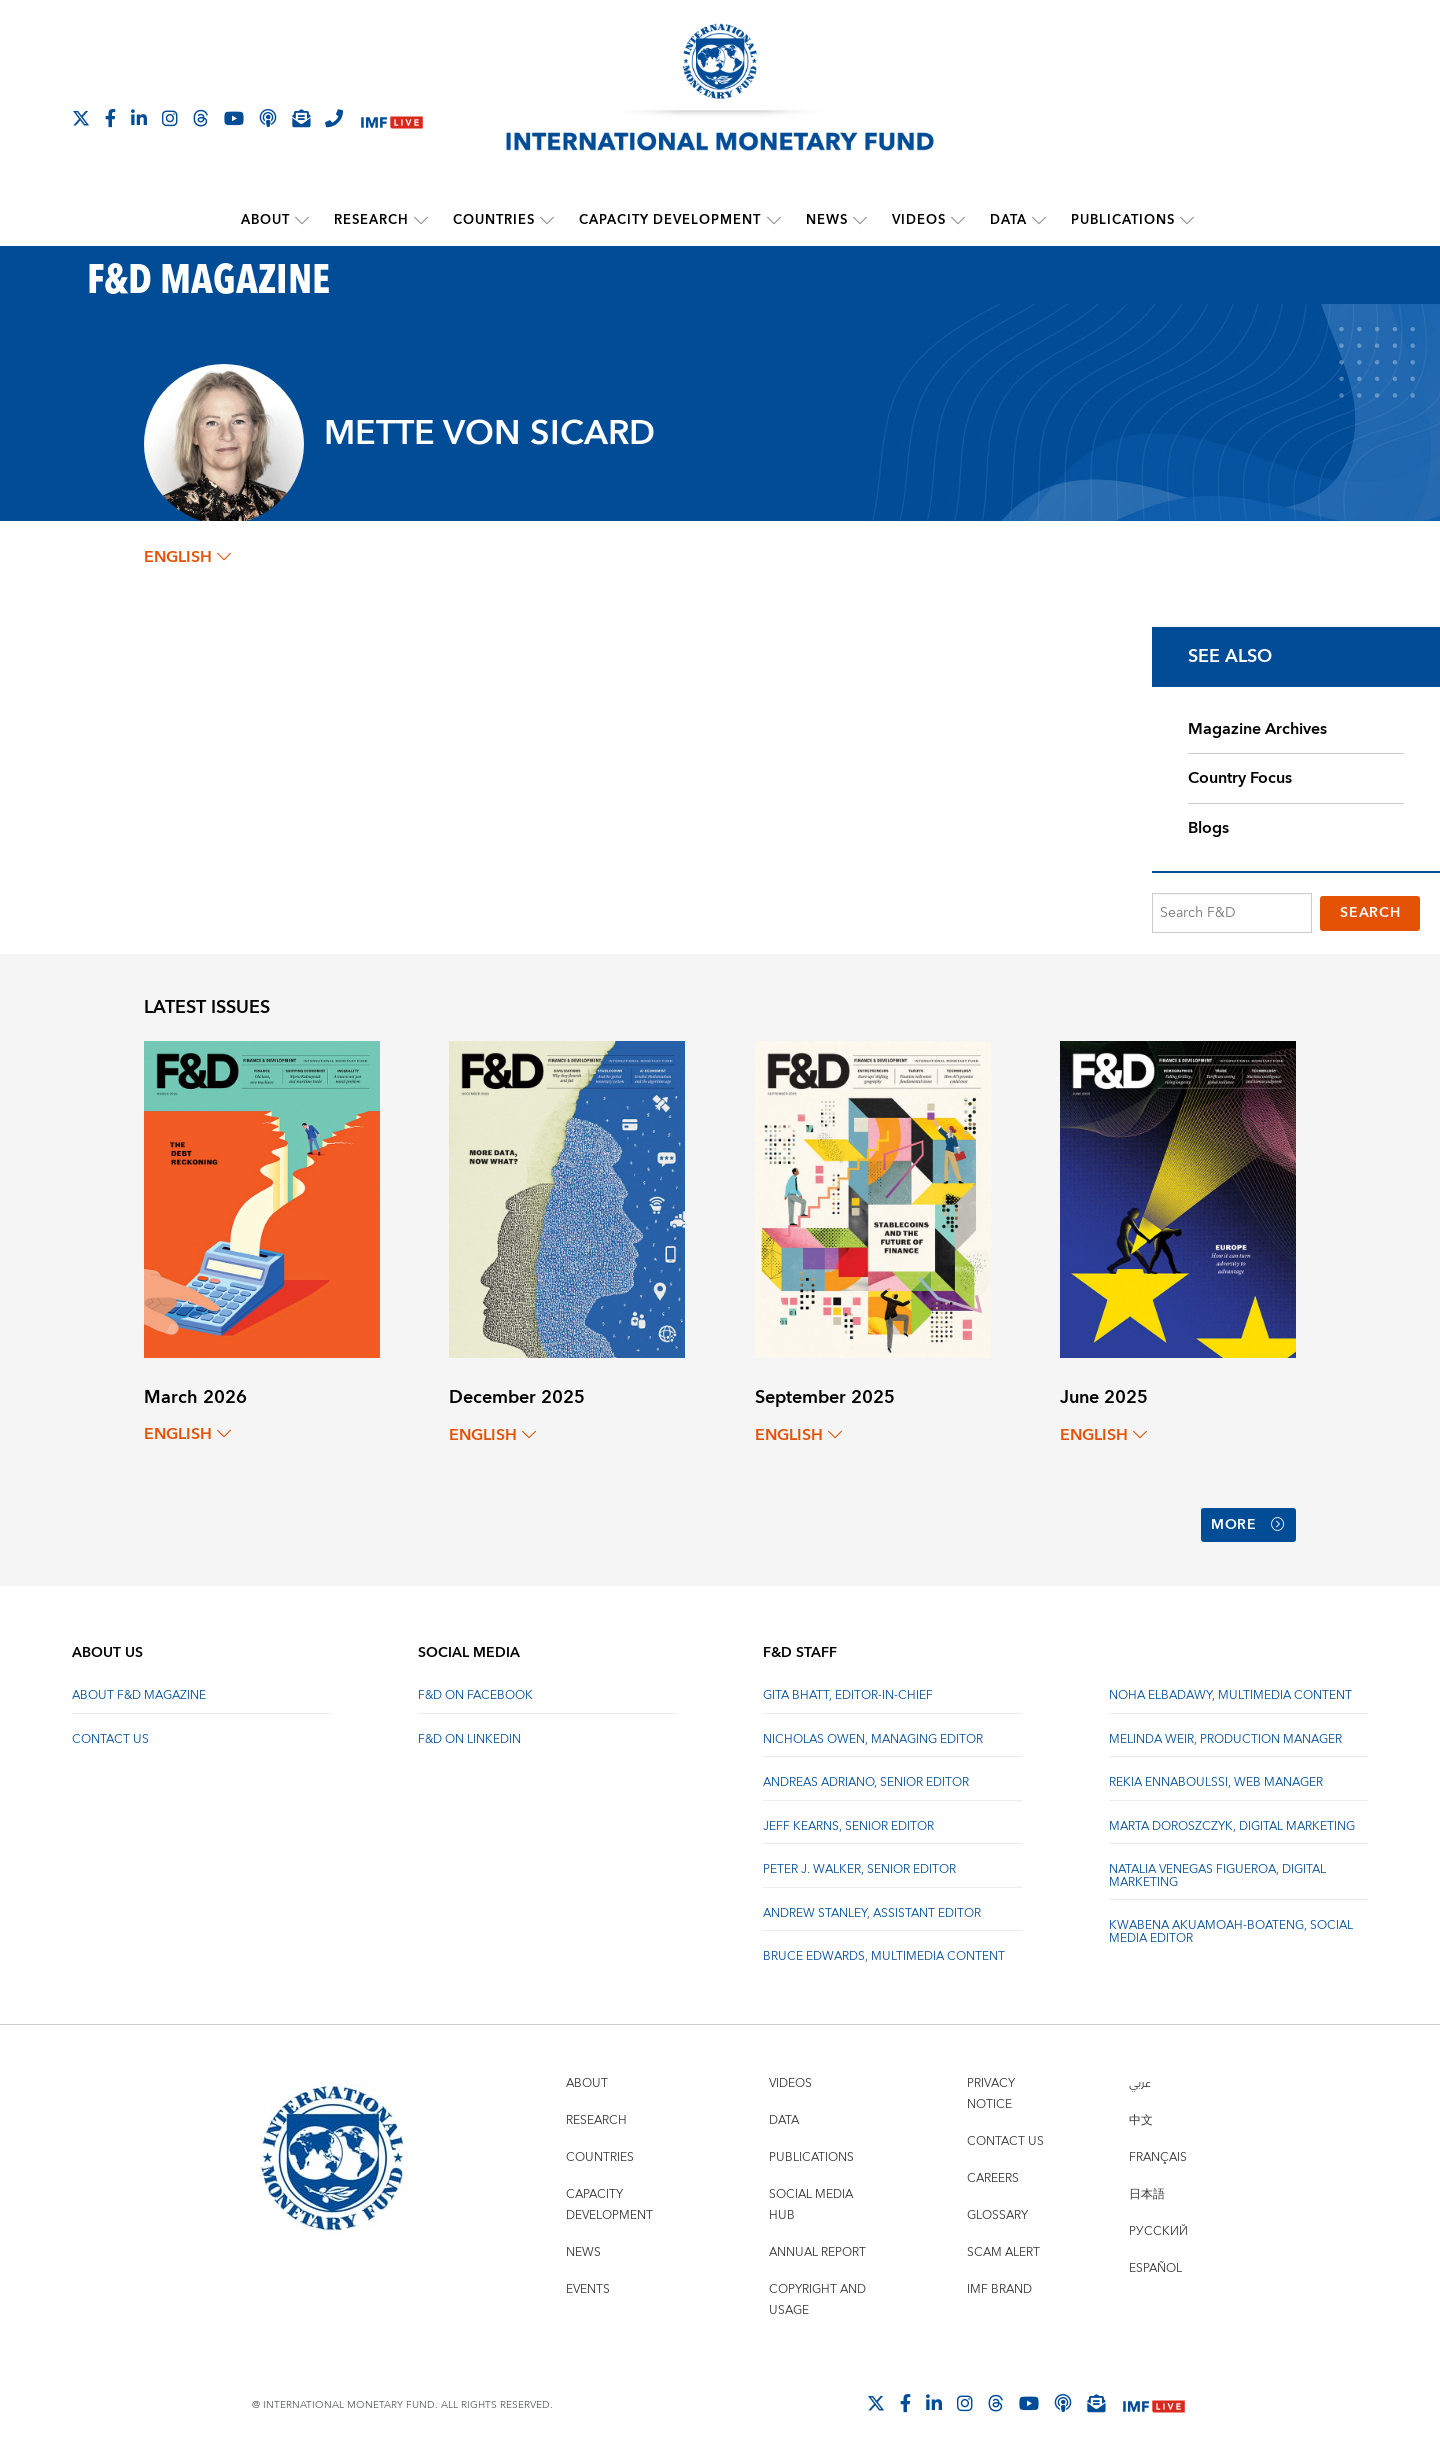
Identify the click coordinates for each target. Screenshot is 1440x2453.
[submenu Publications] (1187, 220)
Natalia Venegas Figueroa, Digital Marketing (1217, 1868)
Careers (993, 2171)
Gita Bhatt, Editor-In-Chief (848, 1688)
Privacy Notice (991, 2087)
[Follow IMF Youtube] (234, 118)
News (827, 220)
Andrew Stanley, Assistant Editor (872, 1906)
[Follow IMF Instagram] (170, 118)
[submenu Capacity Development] (774, 220)
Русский (1158, 2224)
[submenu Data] (1039, 220)
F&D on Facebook (475, 1688)
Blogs (1208, 828)
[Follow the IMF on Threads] (201, 118)
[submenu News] (860, 220)
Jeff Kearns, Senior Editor (848, 1819)
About (266, 220)
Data (1008, 220)
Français (1158, 2150)
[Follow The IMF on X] (81, 118)
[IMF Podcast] (268, 118)
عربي (1140, 2076)
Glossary (997, 2208)
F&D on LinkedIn (469, 1732)
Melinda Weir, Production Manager (1225, 1732)
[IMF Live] (392, 119)
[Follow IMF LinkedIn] (139, 118)
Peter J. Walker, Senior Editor (859, 1862)
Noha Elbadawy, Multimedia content (1230, 1688)
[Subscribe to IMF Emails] (301, 118)
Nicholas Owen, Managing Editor (873, 1732)
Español (1155, 2261)
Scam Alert (1003, 2245)
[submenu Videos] (958, 220)
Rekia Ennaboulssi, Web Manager (1216, 1775)
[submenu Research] (422, 220)
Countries (495, 220)
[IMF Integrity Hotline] (334, 118)
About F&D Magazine (139, 1688)
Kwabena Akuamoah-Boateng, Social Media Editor (1231, 1924)
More (1248, 1521)
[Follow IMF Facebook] (110, 118)
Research (372, 220)
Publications (1123, 220)
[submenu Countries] (548, 220)
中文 (1141, 2113)
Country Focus (1240, 778)
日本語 (1147, 2187)
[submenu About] (303, 220)
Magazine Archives (1257, 728)
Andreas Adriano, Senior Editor (866, 1775)
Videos (919, 220)
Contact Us (110, 1732)
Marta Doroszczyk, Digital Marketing (1232, 1819)
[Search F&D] (1232, 912)
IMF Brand (999, 2282)
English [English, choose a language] (187, 557)
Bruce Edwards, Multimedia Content (884, 1949)
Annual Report (817, 2245)
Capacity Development (671, 220)
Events (588, 2282)
